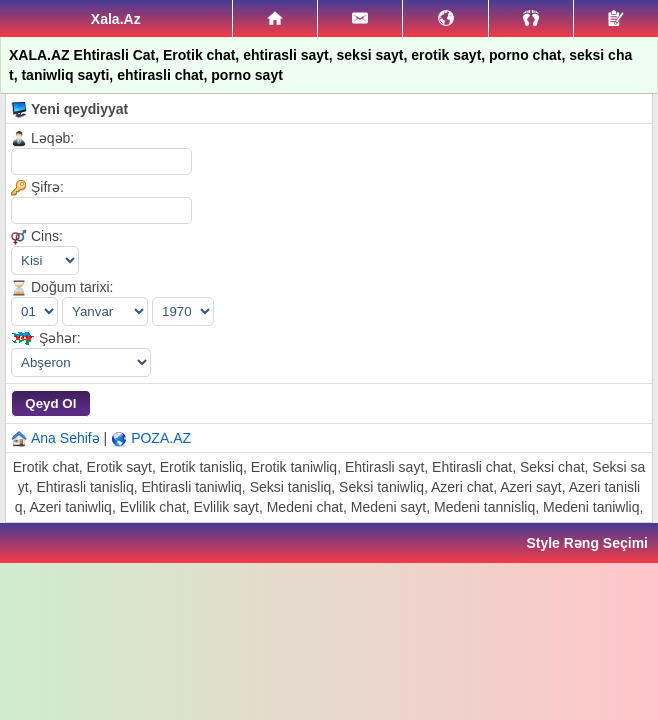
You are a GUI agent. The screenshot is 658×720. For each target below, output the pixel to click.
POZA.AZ (161, 438)
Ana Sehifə (65, 438)
